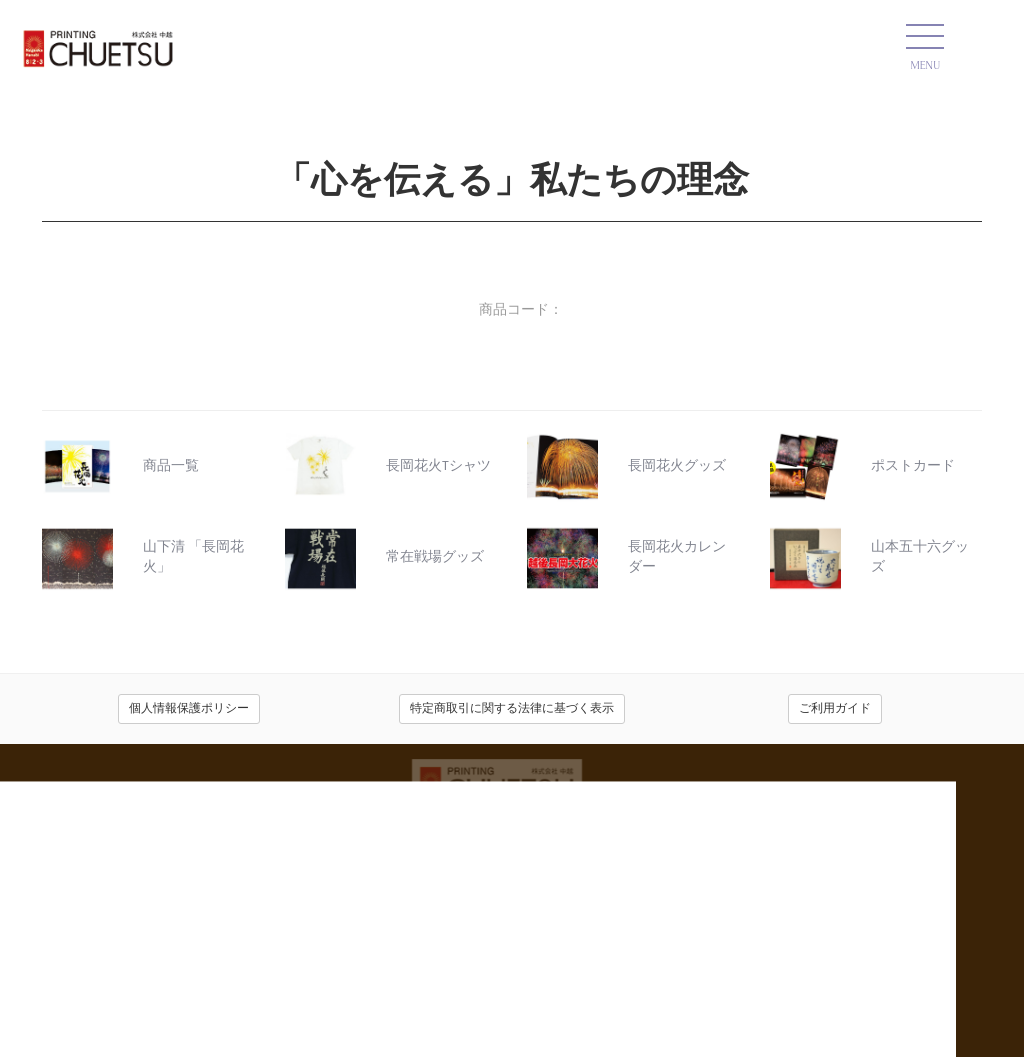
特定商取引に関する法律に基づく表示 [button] (512, 709)
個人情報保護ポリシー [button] (189, 709)
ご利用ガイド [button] (835, 709)
